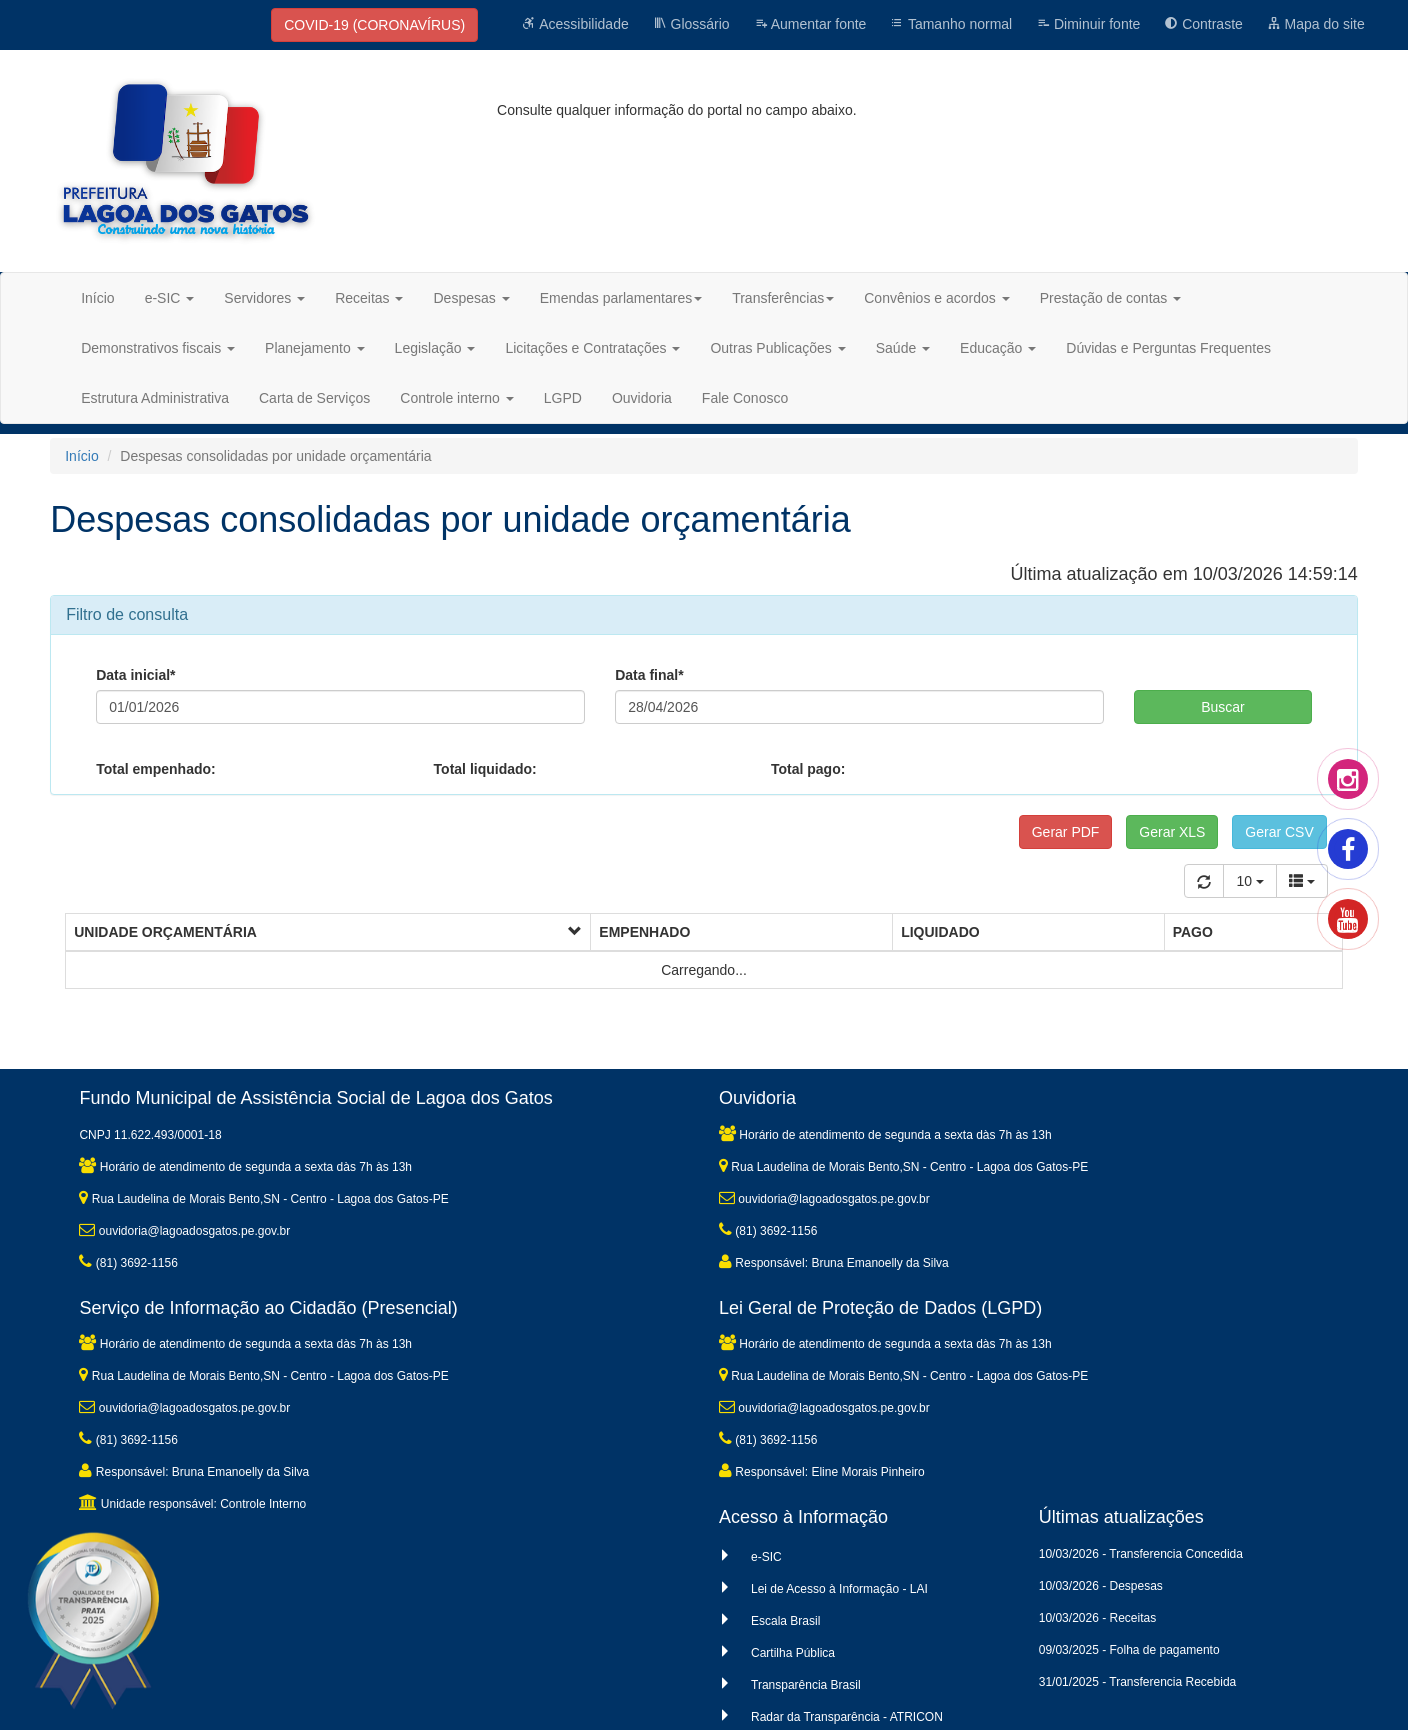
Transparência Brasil (806, 1685)
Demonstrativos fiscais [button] (158, 348)
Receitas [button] (369, 298)
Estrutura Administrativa (155, 398)
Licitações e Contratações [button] (592, 348)
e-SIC (766, 1557)
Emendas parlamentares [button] (621, 298)
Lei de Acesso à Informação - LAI (839, 1589)
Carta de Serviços (314, 398)
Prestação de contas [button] (1111, 298)
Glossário (691, 24)
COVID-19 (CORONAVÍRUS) (374, 25)
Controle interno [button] (457, 398)
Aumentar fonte (810, 24)
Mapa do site (1316, 24)
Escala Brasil (785, 1621)
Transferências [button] (783, 298)
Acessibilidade (575, 24)
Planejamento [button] (315, 348)
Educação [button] (998, 348)
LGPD (563, 398)
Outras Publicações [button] (777, 348)
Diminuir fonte (1088, 24)
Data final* (649, 675)
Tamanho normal (951, 24)
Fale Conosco (745, 398)
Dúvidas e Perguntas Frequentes (1168, 348)
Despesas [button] (471, 298)
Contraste (1203, 24)
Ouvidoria (642, 398)
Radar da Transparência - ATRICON (847, 1717)
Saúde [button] (903, 348)
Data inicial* (135, 675)
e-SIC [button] (170, 298)
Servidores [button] (264, 298)
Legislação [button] (435, 348)
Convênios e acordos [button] (936, 298)
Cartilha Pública (793, 1653)
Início (97, 298)
